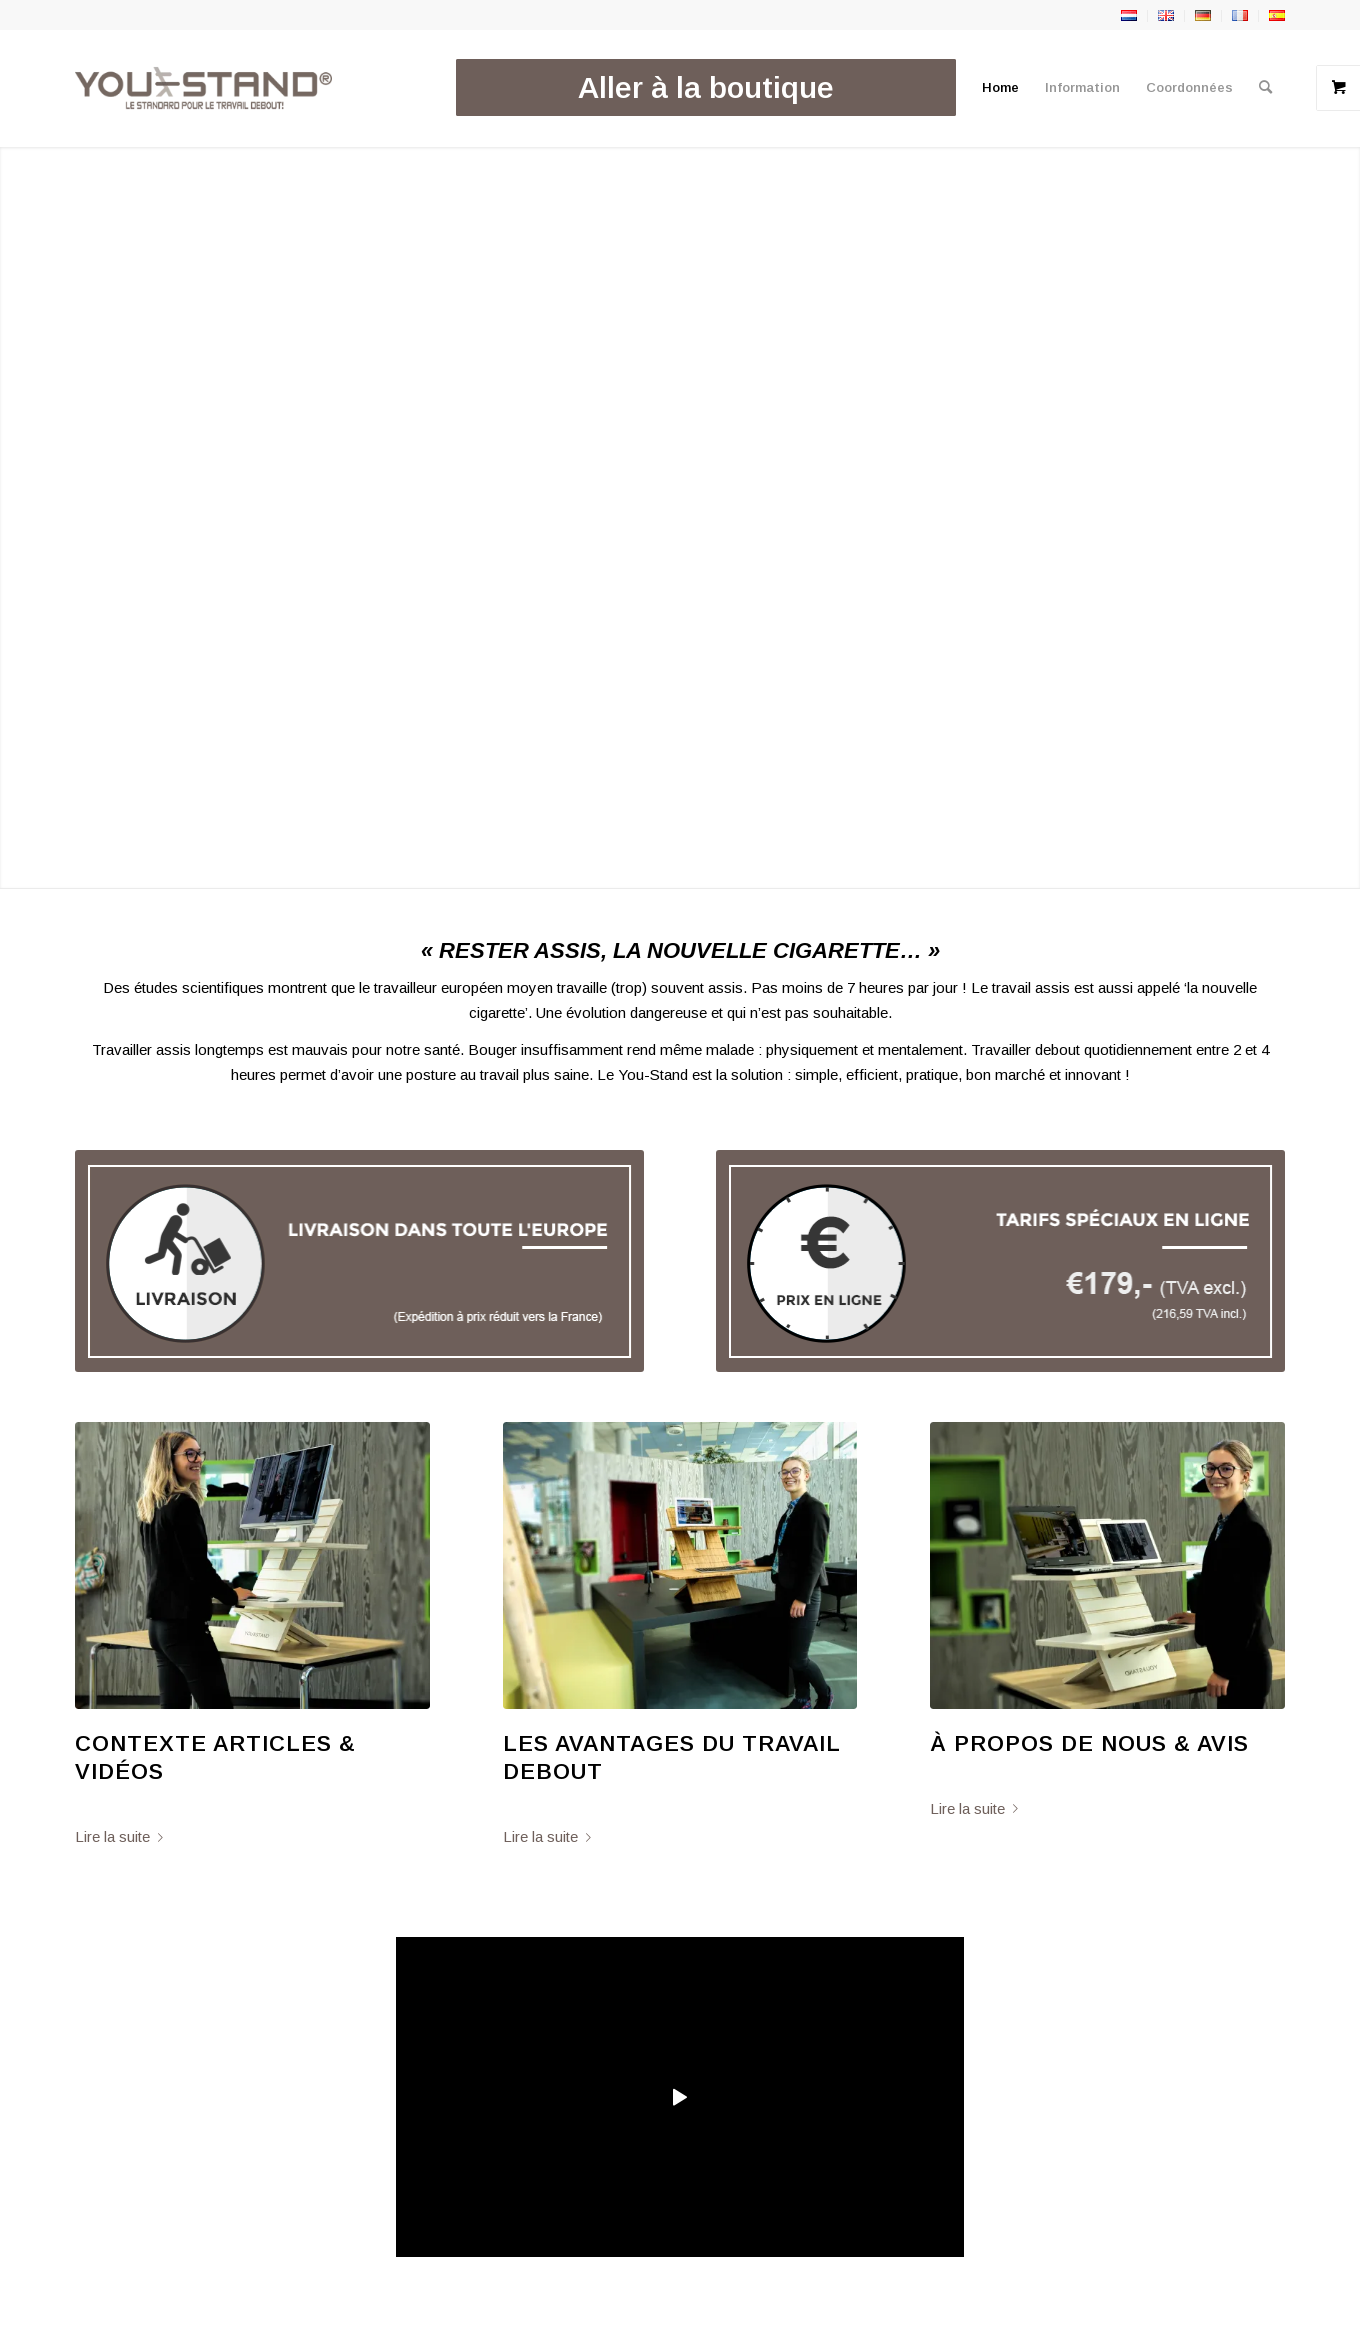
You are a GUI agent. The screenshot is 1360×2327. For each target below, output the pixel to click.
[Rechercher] (1265, 88)
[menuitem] (706, 88)
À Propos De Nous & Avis (1089, 1743)
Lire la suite (123, 1836)
